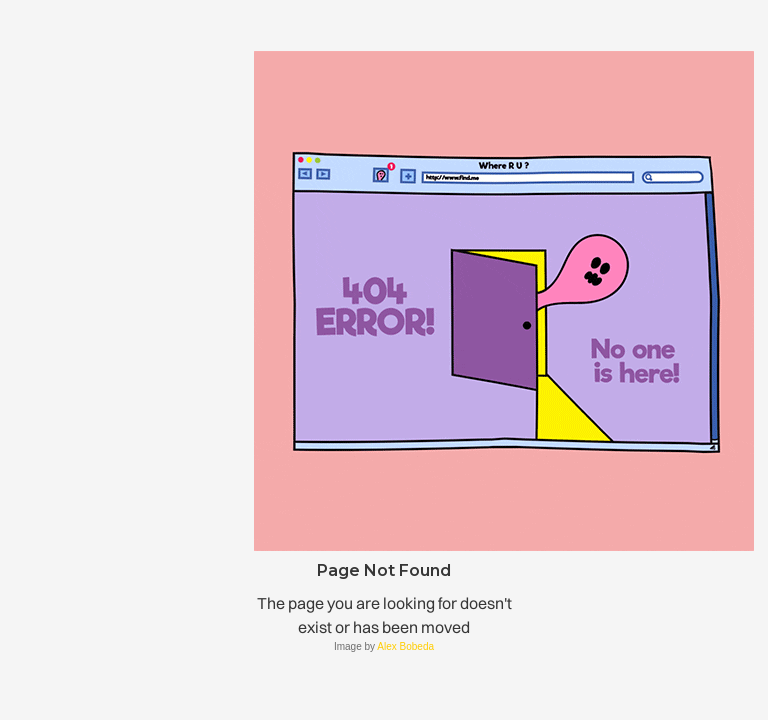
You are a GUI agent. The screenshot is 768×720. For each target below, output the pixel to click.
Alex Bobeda (405, 646)
